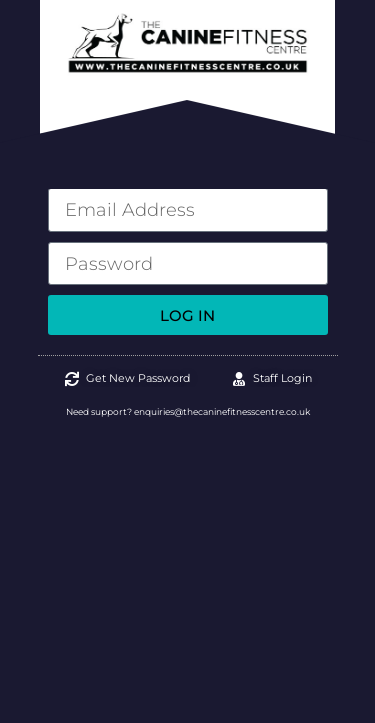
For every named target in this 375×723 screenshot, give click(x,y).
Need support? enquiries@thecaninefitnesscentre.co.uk (188, 411)
